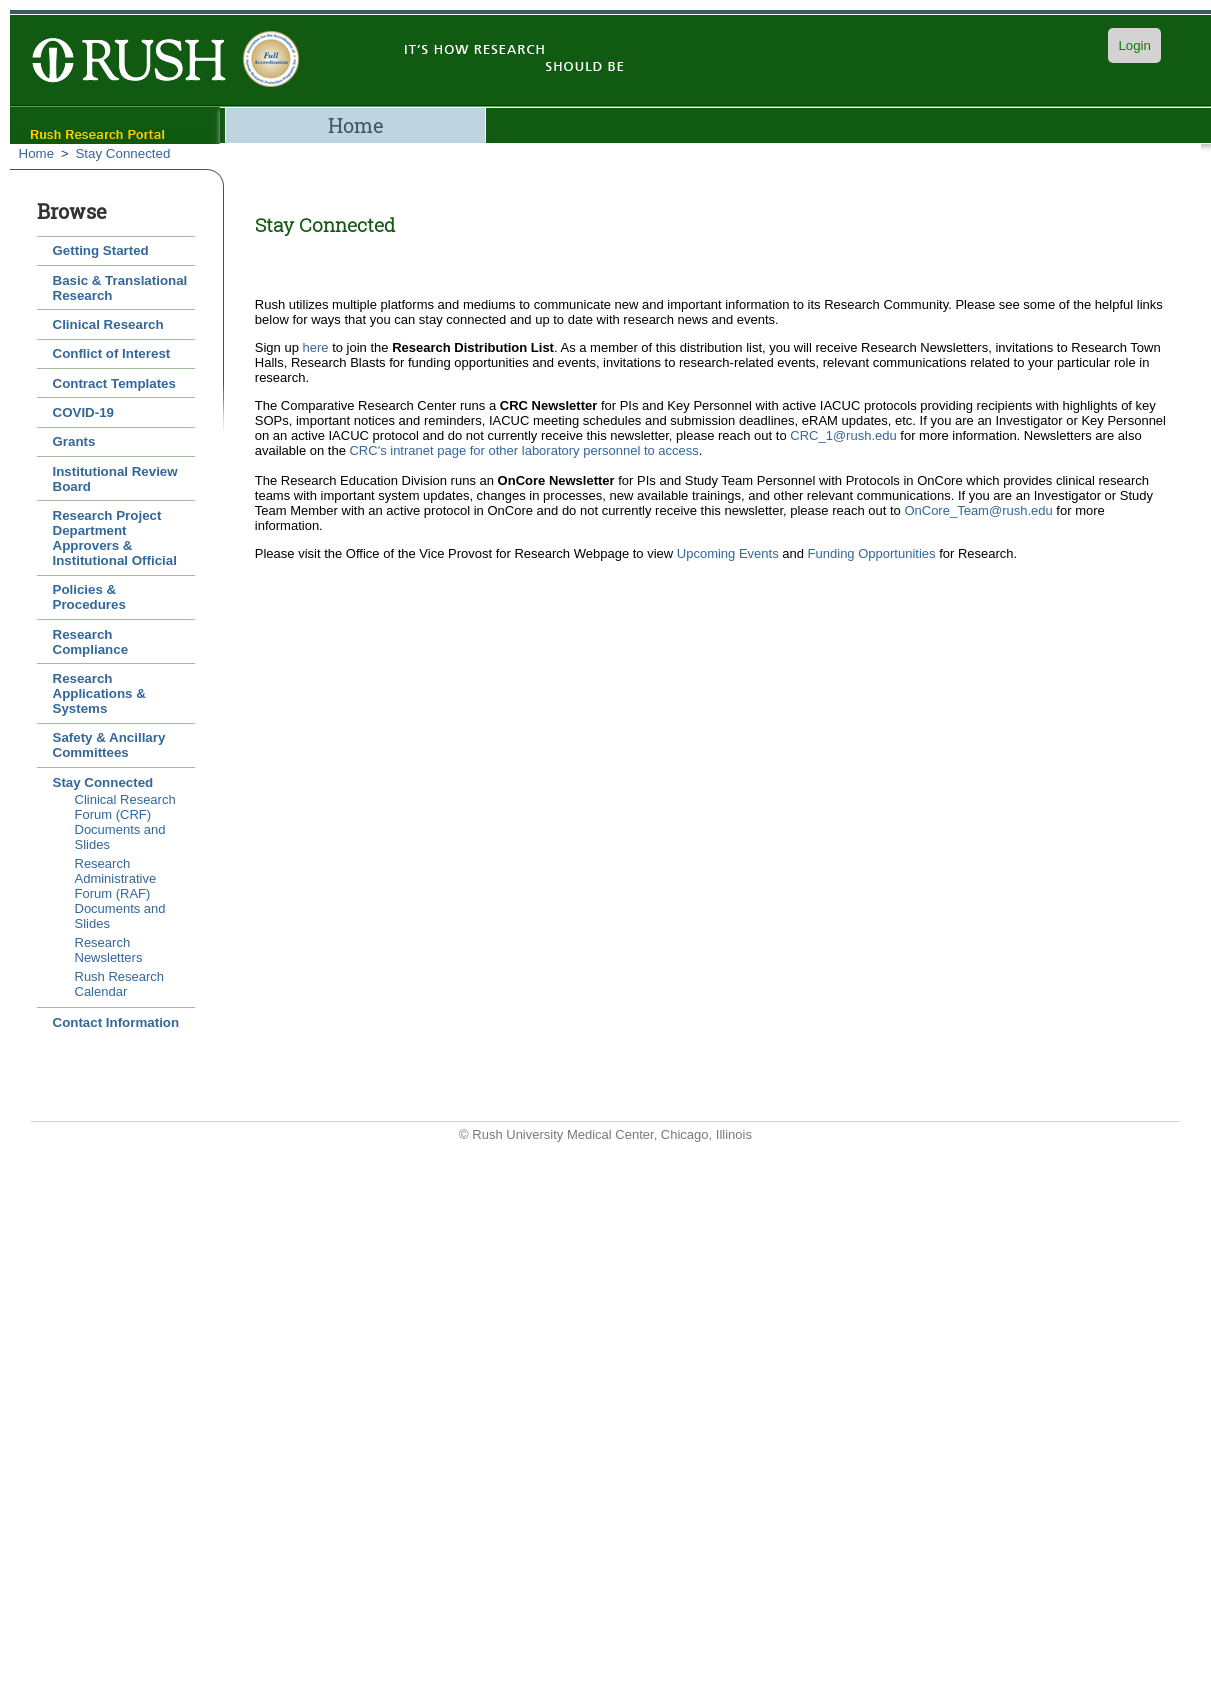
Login (1134, 45)
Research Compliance (91, 642)
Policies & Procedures (89, 597)
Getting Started (101, 250)
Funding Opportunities (872, 553)
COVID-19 (83, 412)
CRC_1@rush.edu (843, 435)
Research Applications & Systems (99, 693)
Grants (74, 441)
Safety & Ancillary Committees (109, 745)
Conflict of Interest (112, 353)
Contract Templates (114, 383)
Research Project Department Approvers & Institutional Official (115, 538)
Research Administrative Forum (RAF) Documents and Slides (120, 893)
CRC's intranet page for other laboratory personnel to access (523, 450)
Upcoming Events (728, 553)
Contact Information (116, 1022)
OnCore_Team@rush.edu (978, 510)
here (316, 347)
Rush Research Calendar (120, 984)
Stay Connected (122, 153)
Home (356, 125)
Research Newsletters (109, 950)
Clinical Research (108, 324)
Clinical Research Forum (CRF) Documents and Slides (125, 822)
